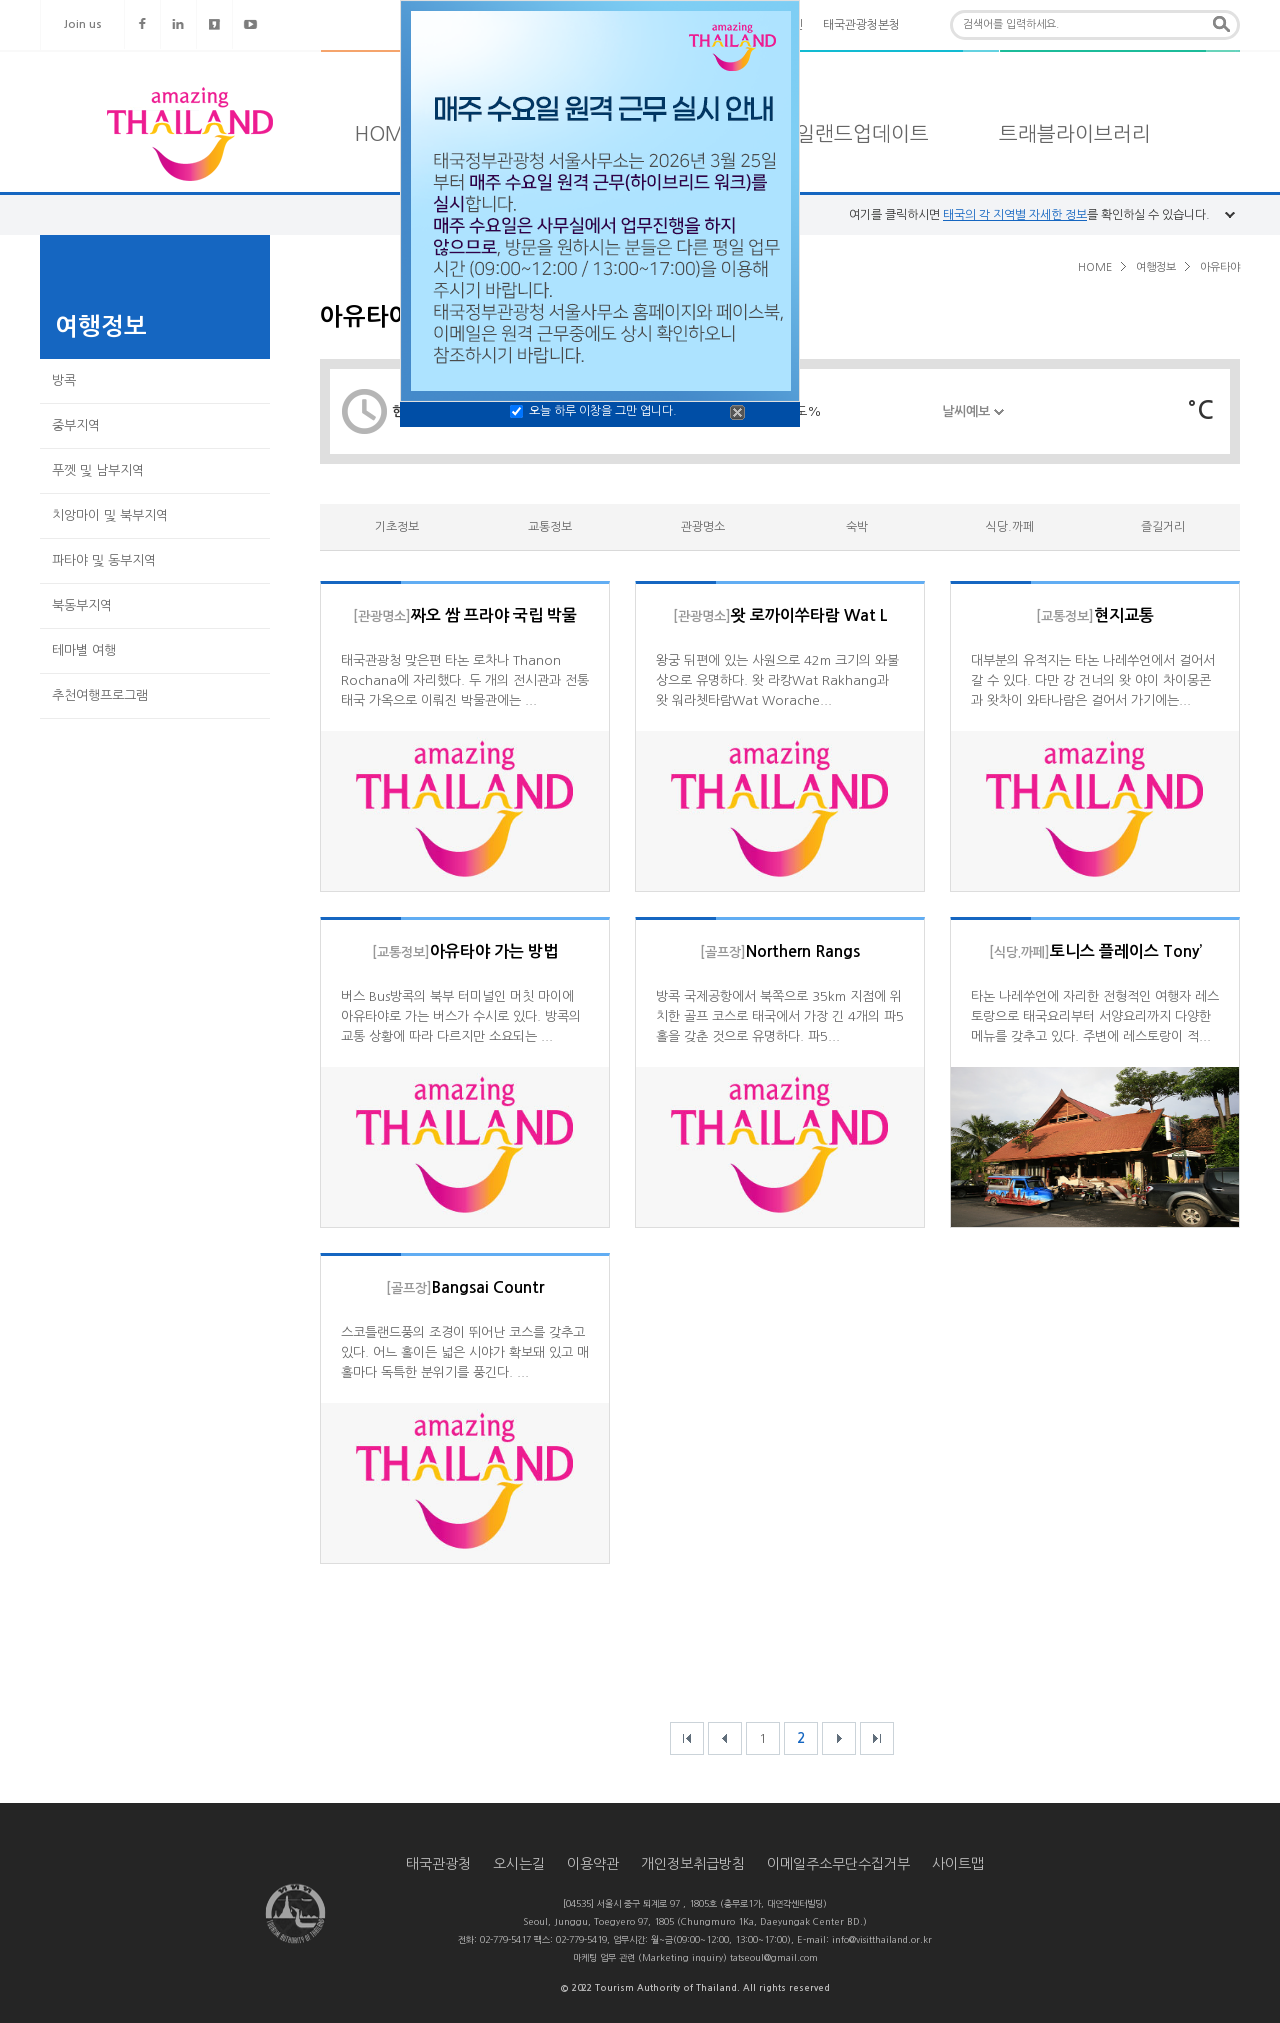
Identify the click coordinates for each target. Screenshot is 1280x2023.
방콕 (64, 380)
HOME (385, 134)
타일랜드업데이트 (853, 134)
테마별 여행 (84, 650)
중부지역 (76, 425)
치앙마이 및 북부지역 (110, 515)
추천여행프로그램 (100, 695)
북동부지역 (82, 605)
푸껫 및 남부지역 (98, 470)
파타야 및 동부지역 (104, 560)
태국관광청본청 (861, 25)
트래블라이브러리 (1075, 134)
